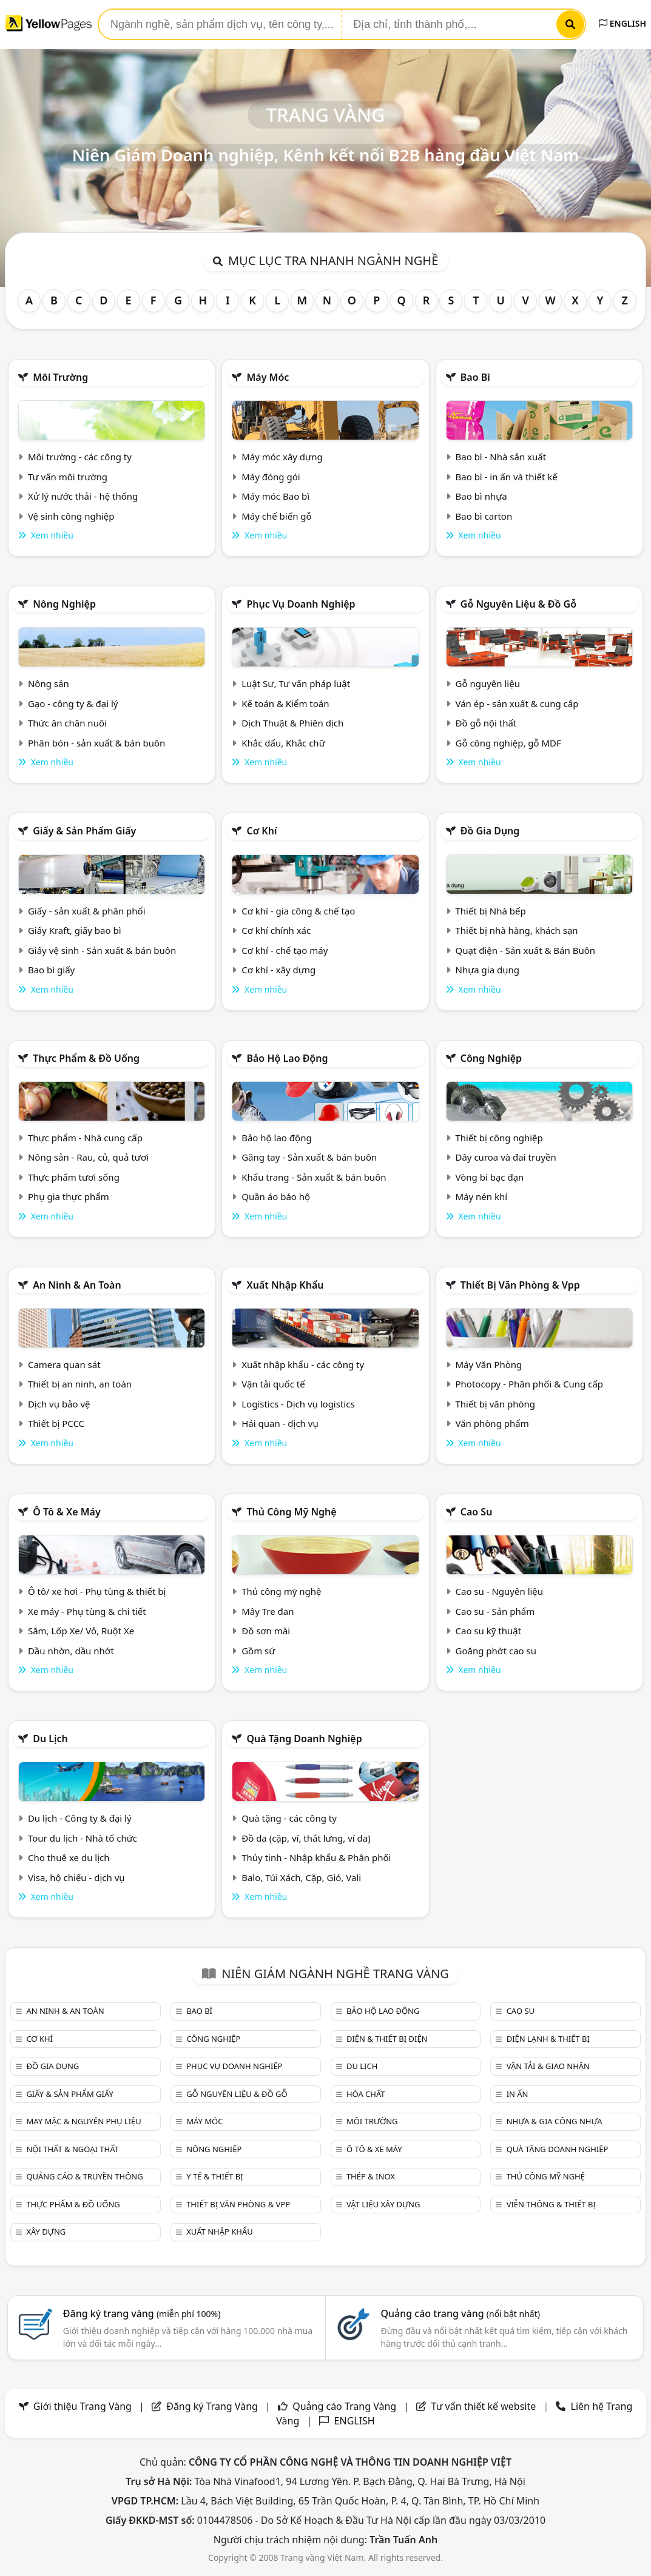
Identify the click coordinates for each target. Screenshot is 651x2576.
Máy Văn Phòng (489, 1364)
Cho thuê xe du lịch (69, 1857)
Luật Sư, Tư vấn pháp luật (295, 683)
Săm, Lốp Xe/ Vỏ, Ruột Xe (81, 1631)
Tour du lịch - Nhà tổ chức (82, 1838)
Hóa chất (365, 2093)
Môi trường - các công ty (80, 457)
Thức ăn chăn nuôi (67, 723)
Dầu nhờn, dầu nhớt (71, 1651)
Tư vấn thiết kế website (485, 2406)
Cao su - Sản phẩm (495, 1611)
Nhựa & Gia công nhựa (554, 2121)
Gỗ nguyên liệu (488, 683)
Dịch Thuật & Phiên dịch (292, 723)
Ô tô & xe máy (67, 1511)
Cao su (476, 1511)
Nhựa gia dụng (488, 970)
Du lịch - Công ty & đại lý (80, 1818)
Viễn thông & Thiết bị (551, 2204)
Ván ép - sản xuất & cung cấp (517, 703)
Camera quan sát (64, 1364)
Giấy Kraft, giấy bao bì (74, 930)
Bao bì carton (484, 516)
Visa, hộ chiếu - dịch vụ (76, 1877)
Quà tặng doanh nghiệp (304, 1738)
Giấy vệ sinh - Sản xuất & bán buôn (102, 950)
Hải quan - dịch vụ (279, 1423)
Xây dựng (46, 2231)
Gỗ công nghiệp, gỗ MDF (508, 743)
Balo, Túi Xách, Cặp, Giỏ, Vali (301, 1877)
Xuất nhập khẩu (284, 1285)
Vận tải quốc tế (273, 1384)
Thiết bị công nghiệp (499, 1138)
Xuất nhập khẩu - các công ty (302, 1364)
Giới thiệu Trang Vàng (82, 2406)
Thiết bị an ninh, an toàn (80, 1384)
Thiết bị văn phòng (496, 1404)
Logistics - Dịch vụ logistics (297, 1404)
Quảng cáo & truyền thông (84, 2176)
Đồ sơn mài (265, 1631)
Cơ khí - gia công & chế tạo (298, 911)
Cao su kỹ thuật (489, 1631)
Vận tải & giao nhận (548, 2066)
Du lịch (50, 1738)
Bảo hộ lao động (287, 1058)
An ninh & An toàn (77, 1285)
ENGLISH (622, 23)
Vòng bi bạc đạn (490, 1177)
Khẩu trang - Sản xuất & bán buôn (313, 1177)
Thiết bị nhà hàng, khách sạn (517, 930)
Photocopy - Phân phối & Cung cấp (530, 1384)
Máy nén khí (482, 1196)
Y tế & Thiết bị (214, 2176)
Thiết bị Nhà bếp (491, 911)
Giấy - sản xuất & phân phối (87, 911)
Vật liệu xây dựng (383, 2204)
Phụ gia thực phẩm (68, 1196)
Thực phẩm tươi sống (74, 1177)
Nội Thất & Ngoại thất (72, 2149)
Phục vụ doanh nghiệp (300, 604)
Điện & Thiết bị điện (387, 2038)
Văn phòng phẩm (492, 1423)
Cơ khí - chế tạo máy (284, 950)
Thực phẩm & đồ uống (86, 1058)
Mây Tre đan (267, 1611)
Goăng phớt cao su (496, 1651)
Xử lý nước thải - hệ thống (83, 496)
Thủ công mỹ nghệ (291, 1511)
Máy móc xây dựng (282, 457)
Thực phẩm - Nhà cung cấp (85, 1138)
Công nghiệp (491, 1058)
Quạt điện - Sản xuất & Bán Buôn (526, 950)
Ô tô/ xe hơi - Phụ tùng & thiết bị (97, 1591)
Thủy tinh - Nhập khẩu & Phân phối (316, 1857)
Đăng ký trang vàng (142, 2313)
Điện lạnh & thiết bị (548, 2038)
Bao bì (475, 377)
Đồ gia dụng (490, 830)
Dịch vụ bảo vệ (59, 1404)
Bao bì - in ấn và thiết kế (507, 477)
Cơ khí (261, 830)
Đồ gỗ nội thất (486, 723)
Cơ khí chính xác (276, 930)
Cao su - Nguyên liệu (500, 1591)
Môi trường (60, 377)
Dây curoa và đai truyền (506, 1157)
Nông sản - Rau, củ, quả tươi (88, 1157)
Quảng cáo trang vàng (459, 2313)
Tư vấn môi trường (67, 477)
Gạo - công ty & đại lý (73, 703)
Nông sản (48, 683)
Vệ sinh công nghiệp (71, 516)
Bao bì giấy (51, 970)
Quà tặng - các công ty (289, 1818)
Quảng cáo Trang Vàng (344, 2406)
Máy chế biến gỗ (276, 516)
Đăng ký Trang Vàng (212, 2406)
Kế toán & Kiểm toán (285, 703)
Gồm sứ (258, 1651)
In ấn (517, 2093)
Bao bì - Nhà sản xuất (501, 457)
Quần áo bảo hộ (275, 1196)
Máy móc (267, 377)
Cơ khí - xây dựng (278, 970)
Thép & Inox (370, 2176)
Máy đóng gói (270, 477)
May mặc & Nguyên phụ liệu (83, 2121)
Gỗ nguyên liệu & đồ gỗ (518, 604)
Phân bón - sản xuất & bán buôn (96, 743)
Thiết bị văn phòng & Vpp (520, 1285)
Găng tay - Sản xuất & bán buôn (309, 1157)
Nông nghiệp (64, 604)
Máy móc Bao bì (275, 496)
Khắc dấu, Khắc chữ (283, 743)
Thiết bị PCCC (56, 1423)
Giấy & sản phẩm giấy (84, 830)
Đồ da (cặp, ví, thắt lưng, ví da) (305, 1838)
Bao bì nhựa (481, 496)
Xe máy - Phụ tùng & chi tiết (87, 1611)
